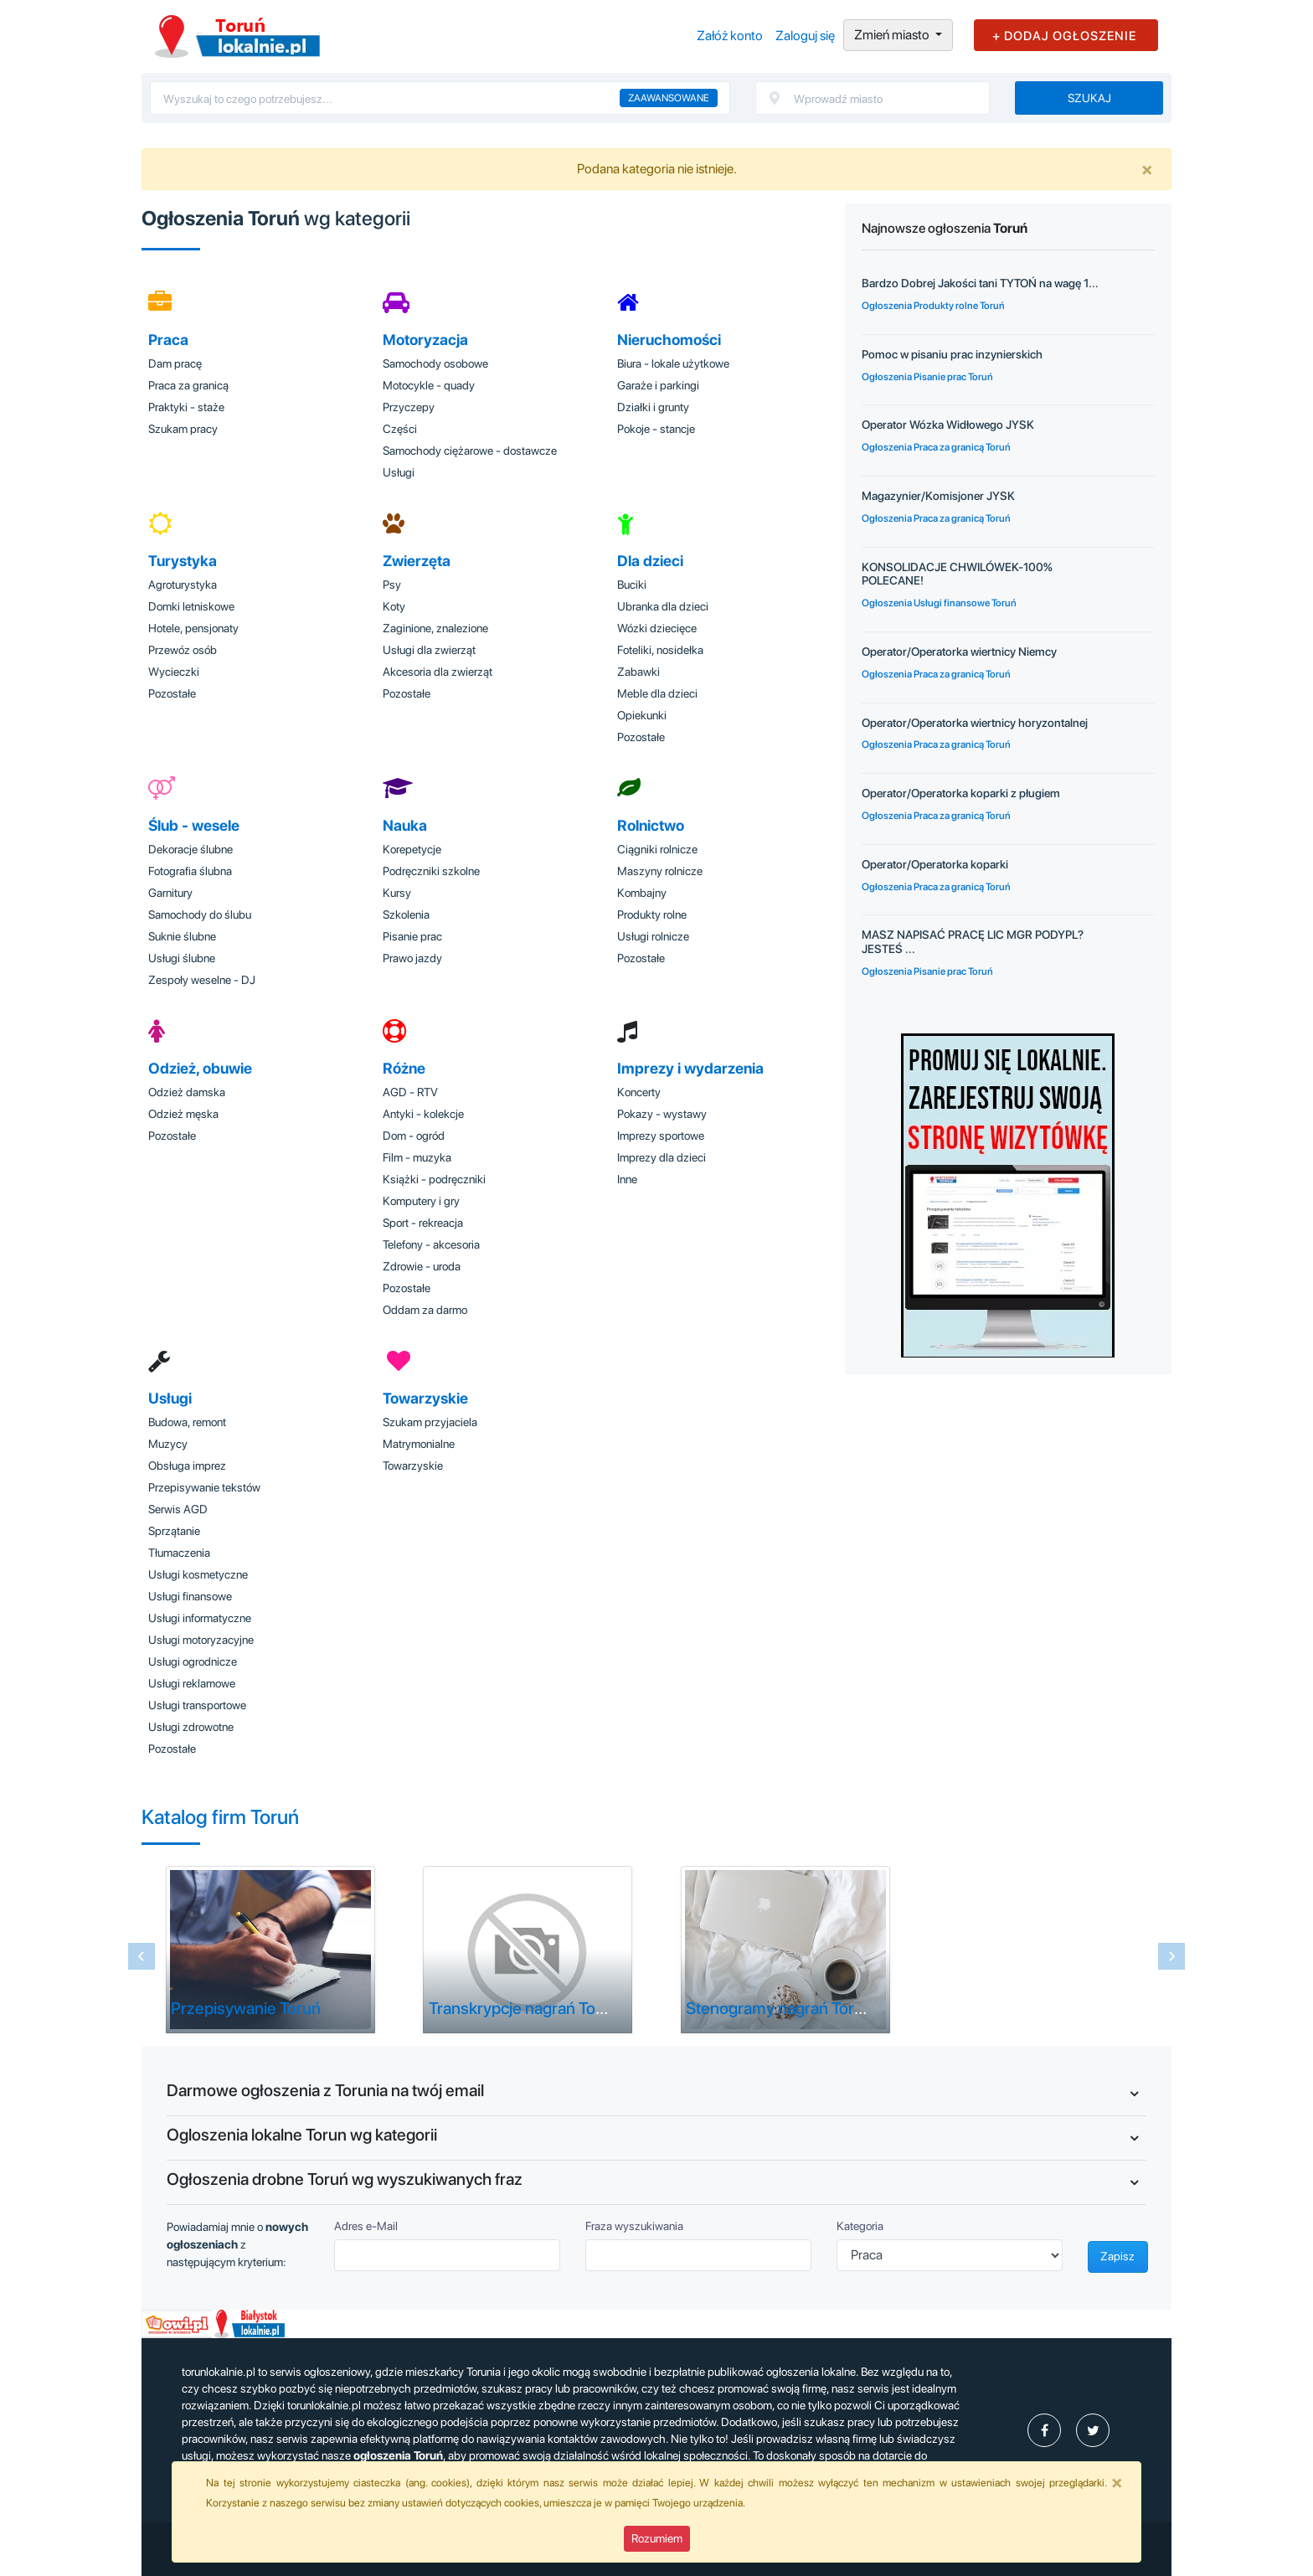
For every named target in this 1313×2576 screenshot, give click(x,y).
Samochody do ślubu (199, 914)
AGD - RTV (410, 1092)
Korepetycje (412, 849)
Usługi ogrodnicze (192, 1661)
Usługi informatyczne (199, 1618)
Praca (168, 339)
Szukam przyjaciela (430, 1422)
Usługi (398, 472)
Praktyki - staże (186, 407)
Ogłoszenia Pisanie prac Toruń (927, 377)
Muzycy (168, 1443)
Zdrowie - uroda (422, 1266)
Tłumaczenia (179, 1552)
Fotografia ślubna (190, 871)
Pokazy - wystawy (662, 1114)
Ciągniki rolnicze (657, 849)
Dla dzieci (650, 560)
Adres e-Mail (366, 2226)
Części (400, 428)
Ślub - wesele (193, 825)
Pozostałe (172, 693)
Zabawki (638, 671)
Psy (392, 584)
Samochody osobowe (435, 363)
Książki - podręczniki (434, 1179)
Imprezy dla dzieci (661, 1157)
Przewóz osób (182, 650)
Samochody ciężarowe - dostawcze (470, 450)
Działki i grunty (653, 407)
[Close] (1147, 169)
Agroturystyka (182, 584)
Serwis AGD (178, 1509)
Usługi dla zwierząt (429, 650)
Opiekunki (642, 715)
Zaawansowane (668, 98)
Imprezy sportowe (660, 1135)
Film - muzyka (417, 1157)
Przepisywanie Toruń (246, 2008)
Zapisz (1117, 2256)
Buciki (631, 584)
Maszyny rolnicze (660, 871)
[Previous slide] (141, 1956)
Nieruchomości (669, 339)
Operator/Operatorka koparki (935, 864)
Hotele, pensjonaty (193, 628)
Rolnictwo (650, 825)
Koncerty (639, 1092)
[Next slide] (1171, 1956)
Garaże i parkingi (658, 385)
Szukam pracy (183, 428)
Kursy (397, 892)
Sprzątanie (174, 1531)
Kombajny (642, 892)
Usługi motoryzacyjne (201, 1639)
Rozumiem (656, 2538)
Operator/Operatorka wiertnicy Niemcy (959, 651)
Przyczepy (409, 407)
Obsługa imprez (187, 1465)
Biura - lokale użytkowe (673, 363)
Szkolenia (406, 914)
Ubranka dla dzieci (662, 606)
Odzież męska (183, 1114)
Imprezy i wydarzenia (690, 1068)
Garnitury (170, 892)
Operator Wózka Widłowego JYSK (948, 424)
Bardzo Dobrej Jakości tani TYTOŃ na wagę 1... (980, 283)
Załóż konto (730, 36)
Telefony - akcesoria (431, 1244)
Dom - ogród (414, 1135)
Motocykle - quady (429, 385)
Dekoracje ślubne (190, 849)
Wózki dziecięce (657, 628)
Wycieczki (173, 671)
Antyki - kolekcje (423, 1114)
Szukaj (1089, 98)
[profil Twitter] (1093, 2430)
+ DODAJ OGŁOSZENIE (1064, 36)
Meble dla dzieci (657, 693)
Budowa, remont (187, 1422)
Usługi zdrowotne (191, 1727)
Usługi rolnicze (653, 936)
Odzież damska (186, 1092)
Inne (627, 1179)
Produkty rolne (652, 914)
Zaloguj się (805, 36)
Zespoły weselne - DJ (201, 980)
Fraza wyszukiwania (634, 2226)
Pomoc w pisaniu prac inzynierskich (952, 354)
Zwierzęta (417, 560)
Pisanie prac (412, 936)
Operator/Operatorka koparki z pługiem (961, 793)
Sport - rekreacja (423, 1222)
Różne (404, 1068)
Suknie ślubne (182, 936)
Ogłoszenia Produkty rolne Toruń (933, 306)
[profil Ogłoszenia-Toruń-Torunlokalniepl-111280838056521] (1044, 2430)
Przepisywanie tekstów (204, 1487)
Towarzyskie (425, 1398)
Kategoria (860, 2226)
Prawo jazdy (412, 958)
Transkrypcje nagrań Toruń (524, 2008)
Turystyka (182, 560)
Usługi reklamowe (191, 1683)
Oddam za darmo (425, 1309)
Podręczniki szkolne (431, 871)
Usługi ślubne (181, 958)
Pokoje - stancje (656, 428)
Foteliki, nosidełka (660, 650)
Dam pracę (175, 363)
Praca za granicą (188, 385)
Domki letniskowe (191, 606)
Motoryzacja (425, 339)
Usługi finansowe (190, 1596)
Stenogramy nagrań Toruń (779, 2008)
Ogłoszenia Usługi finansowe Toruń (939, 603)
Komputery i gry (421, 1201)
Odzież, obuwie (200, 1068)
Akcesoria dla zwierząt (437, 671)
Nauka (405, 825)
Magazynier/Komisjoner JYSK (938, 495)
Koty (394, 606)
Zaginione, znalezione (435, 628)
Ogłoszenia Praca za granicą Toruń (936, 447)
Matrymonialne (419, 1443)
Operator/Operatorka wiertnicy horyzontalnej (975, 722)
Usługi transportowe (197, 1705)
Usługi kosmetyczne (198, 1574)
